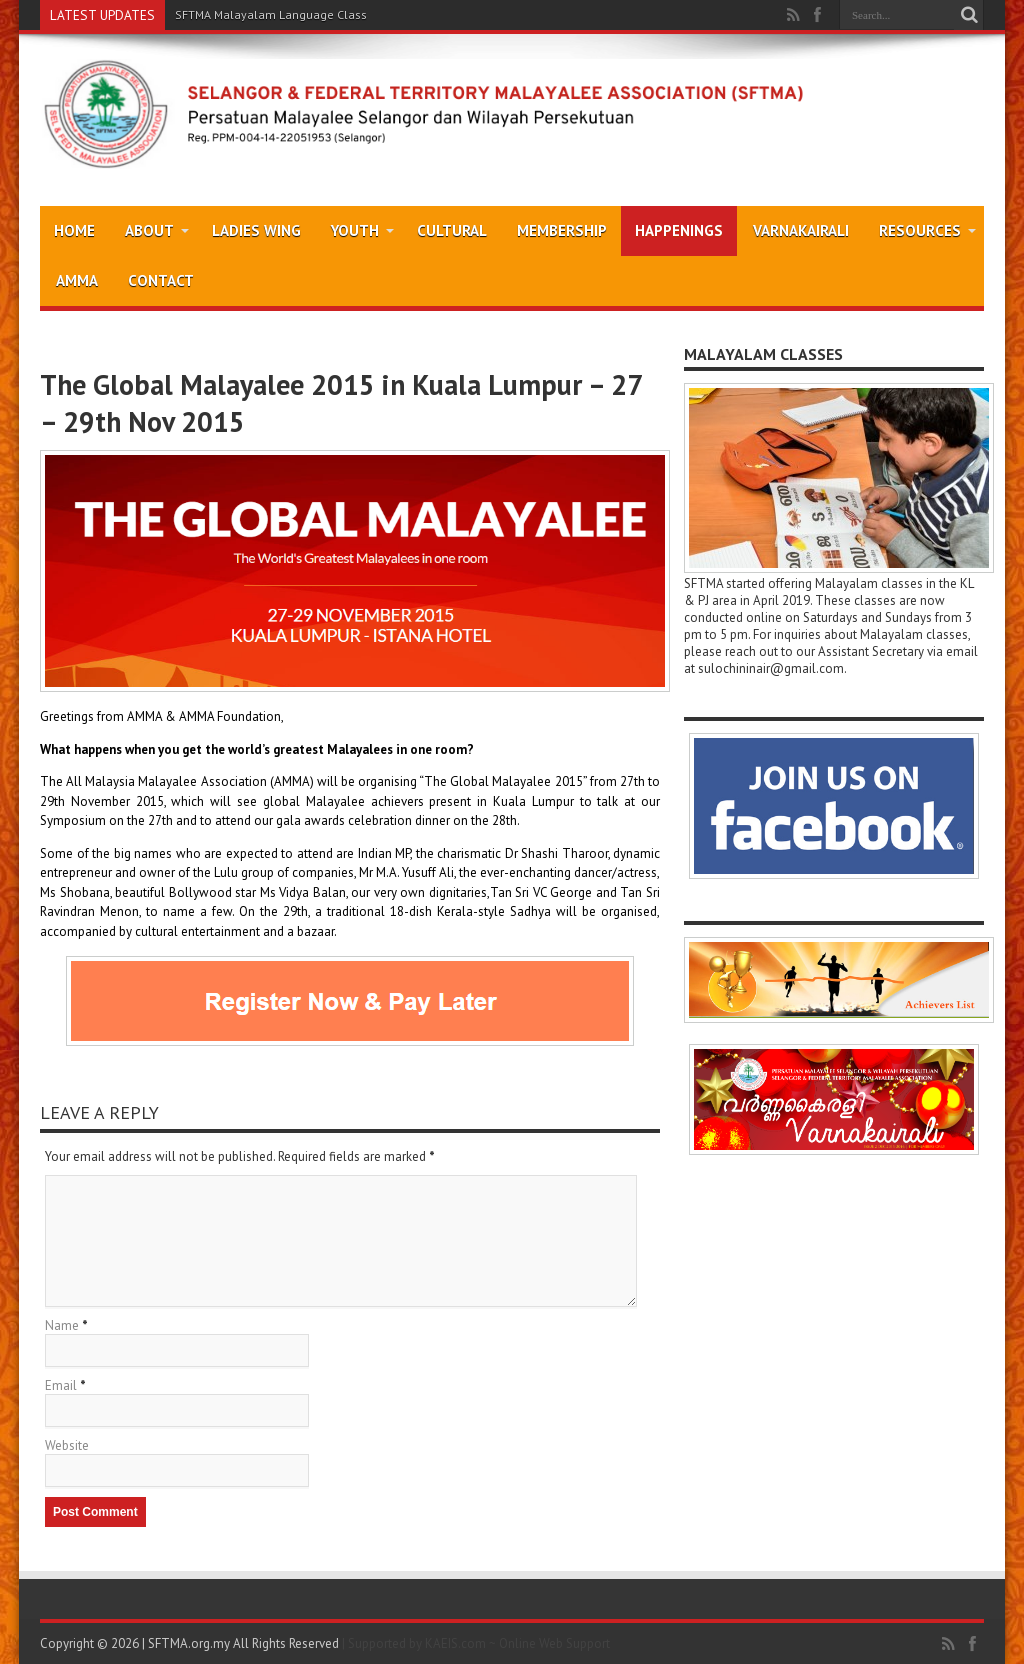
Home (74, 230)
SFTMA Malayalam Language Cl (261, 14)
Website (67, 1445)
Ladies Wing (256, 230)
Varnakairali (801, 230)
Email (61, 1385)
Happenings (679, 230)
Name (62, 1325)
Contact (161, 280)
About (157, 230)
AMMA (77, 280)
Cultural (452, 230)
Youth (362, 230)
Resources (927, 230)
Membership (562, 230)
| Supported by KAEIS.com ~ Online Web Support (476, 1643)
